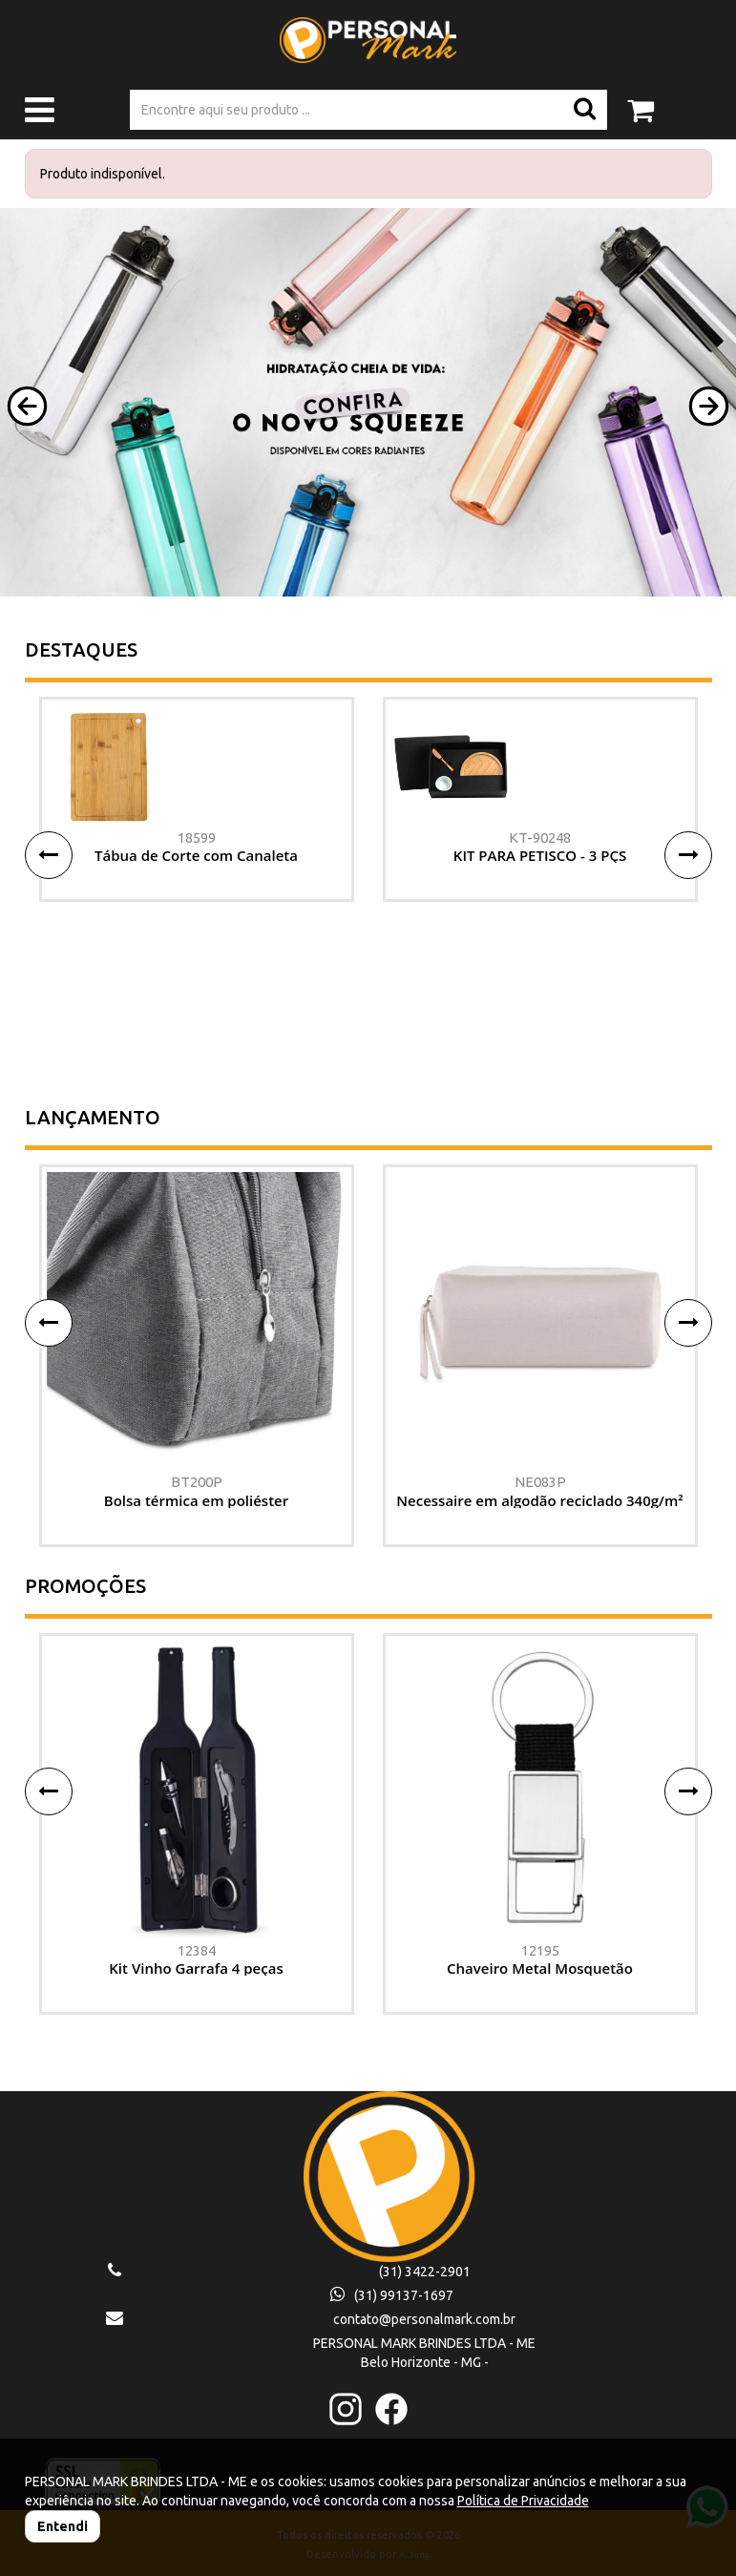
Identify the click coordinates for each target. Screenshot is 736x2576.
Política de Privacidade (523, 2500)
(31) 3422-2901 (425, 2271)
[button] (27, 406)
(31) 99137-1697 (391, 2295)
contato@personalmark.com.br (424, 2319)
